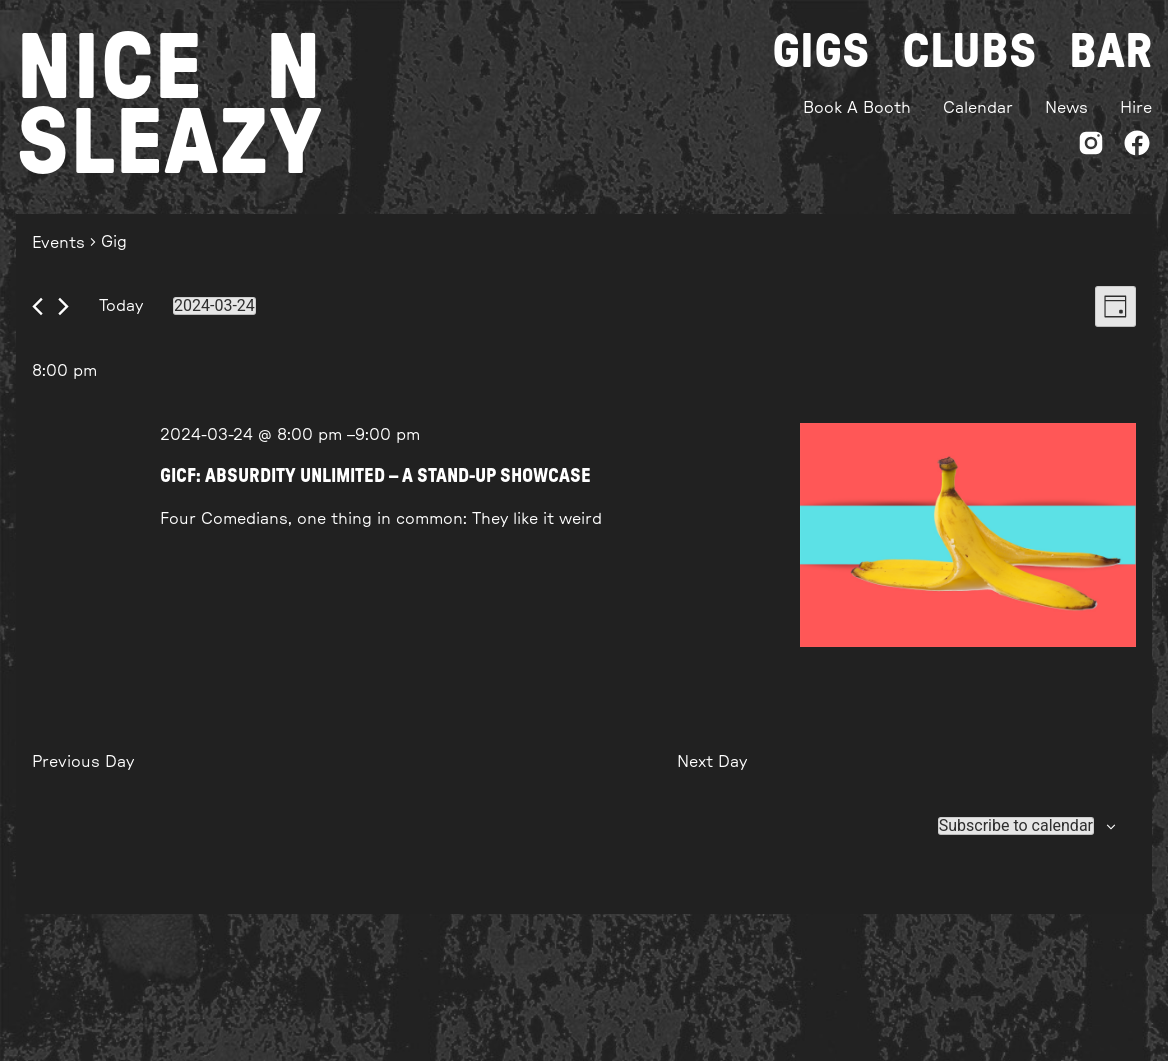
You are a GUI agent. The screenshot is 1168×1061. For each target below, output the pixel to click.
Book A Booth (857, 108)
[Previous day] (37, 306)
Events (58, 243)
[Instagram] (1091, 146)
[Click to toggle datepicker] (214, 306)
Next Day (712, 762)
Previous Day (83, 762)
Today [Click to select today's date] (121, 306)
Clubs (969, 52)
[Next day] (63, 306)
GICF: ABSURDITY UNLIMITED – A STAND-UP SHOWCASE (375, 476)
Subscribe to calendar (1016, 826)
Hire (1136, 108)
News (1066, 108)
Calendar (978, 108)
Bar (1110, 52)
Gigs (821, 52)
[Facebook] (1137, 146)
